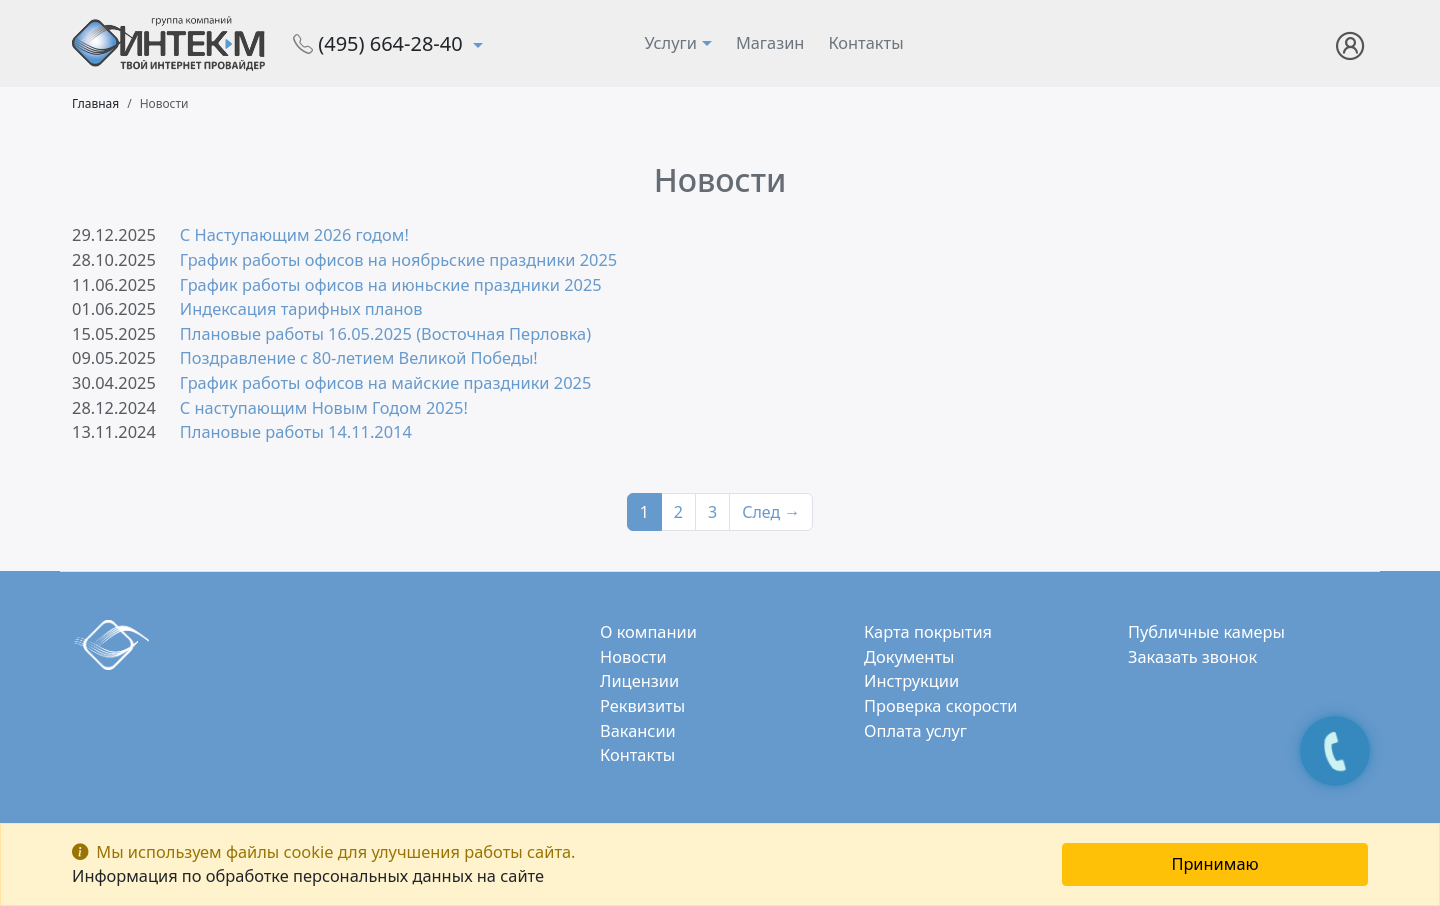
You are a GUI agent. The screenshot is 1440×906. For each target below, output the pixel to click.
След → (771, 512)
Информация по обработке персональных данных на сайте (308, 875)
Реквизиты (642, 705)
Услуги (670, 42)
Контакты (865, 42)
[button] (1350, 42)
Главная (95, 103)
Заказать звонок (1192, 656)
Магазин (770, 42)
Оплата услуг (915, 730)
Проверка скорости (940, 705)
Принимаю (1214, 863)
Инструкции (911, 680)
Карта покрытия (928, 631)
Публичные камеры (1206, 631)
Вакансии (638, 730)
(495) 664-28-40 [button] (380, 43)
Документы (909, 656)
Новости (633, 656)
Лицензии (639, 680)
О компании (648, 631)
